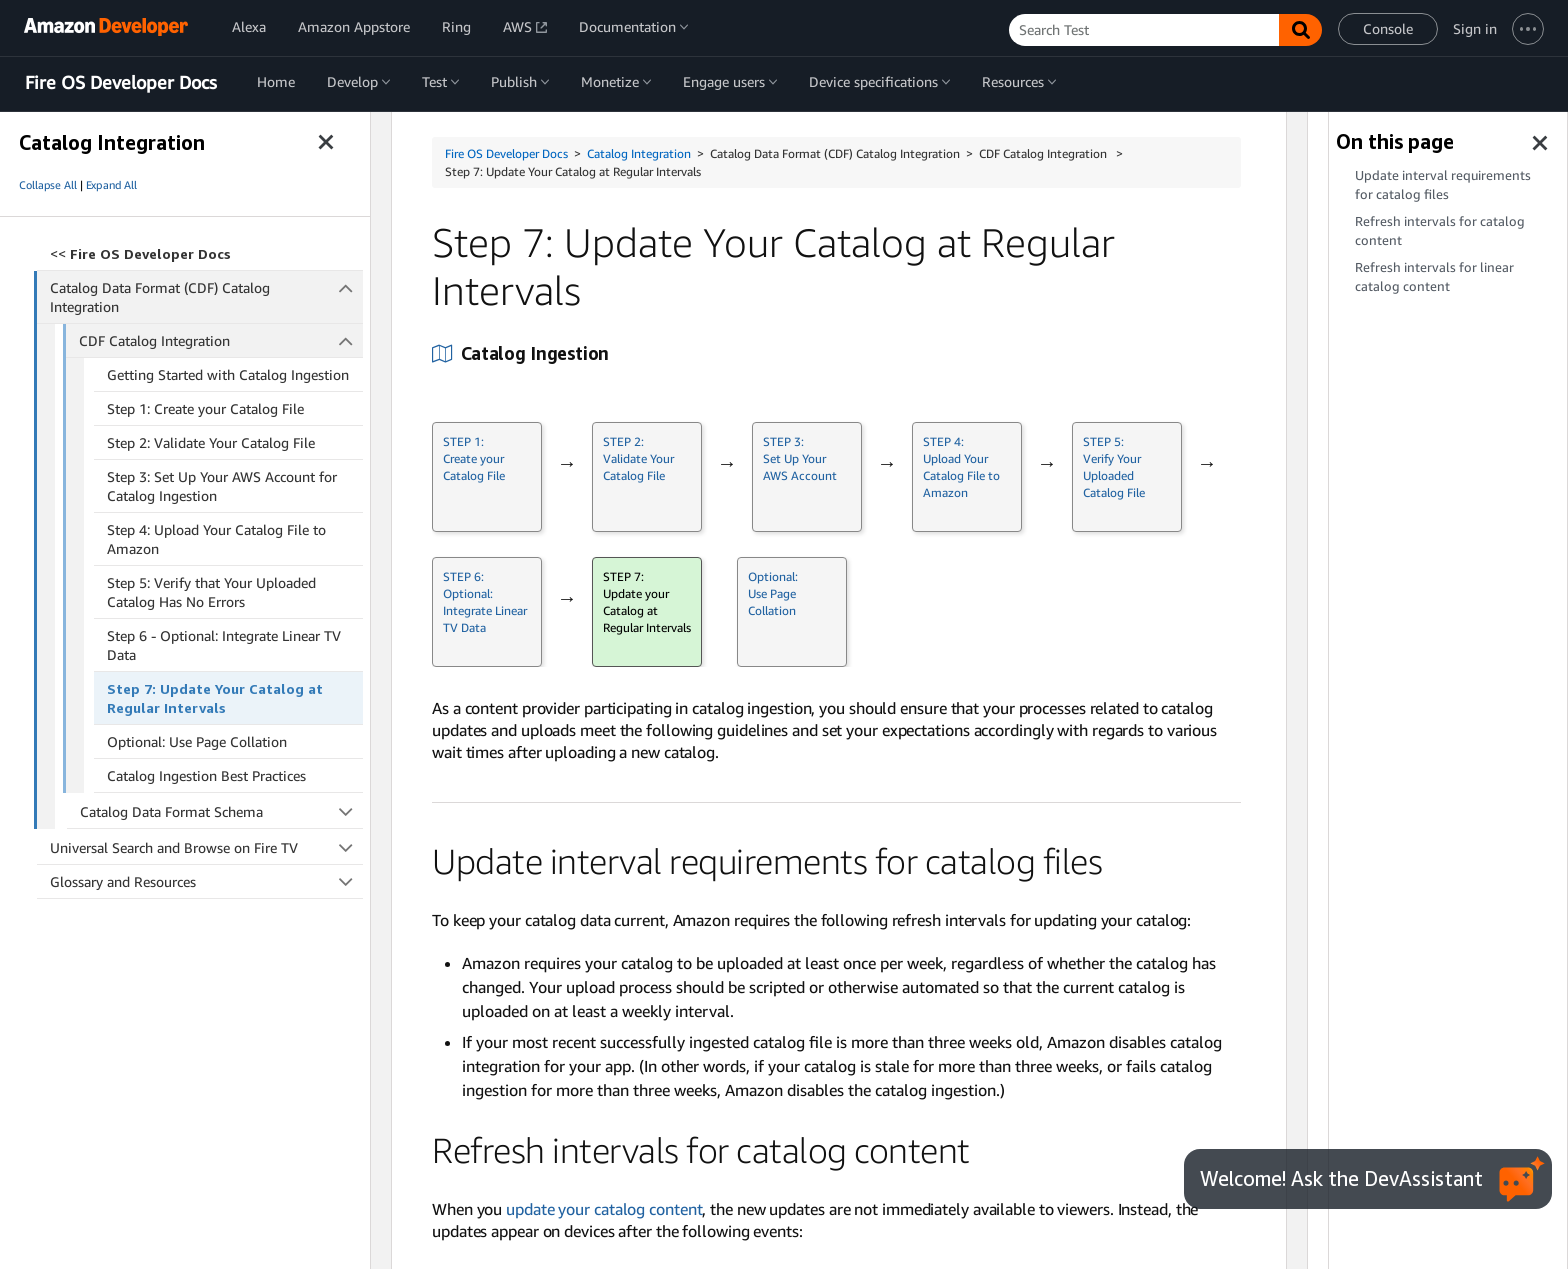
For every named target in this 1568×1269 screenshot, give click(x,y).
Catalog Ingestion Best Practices (206, 775)
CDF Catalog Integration (221, 340)
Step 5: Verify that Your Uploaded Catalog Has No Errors (211, 592)
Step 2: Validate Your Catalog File (211, 442)
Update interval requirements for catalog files (1443, 185)
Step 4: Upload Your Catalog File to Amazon (216, 539)
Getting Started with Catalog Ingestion (228, 374)
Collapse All (48, 185)
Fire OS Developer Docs (121, 83)
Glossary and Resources (206, 881)
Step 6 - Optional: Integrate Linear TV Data (224, 645)
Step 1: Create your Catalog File (205, 408)
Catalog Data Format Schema (222, 811)
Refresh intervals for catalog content (1440, 231)
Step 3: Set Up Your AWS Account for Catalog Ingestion (222, 486)
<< (140, 253)
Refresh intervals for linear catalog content (1434, 277)
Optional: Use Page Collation (197, 741)
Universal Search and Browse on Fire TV (206, 847)
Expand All (111, 185)
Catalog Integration (639, 153)
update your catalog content (604, 1209)
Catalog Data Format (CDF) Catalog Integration (207, 296)
